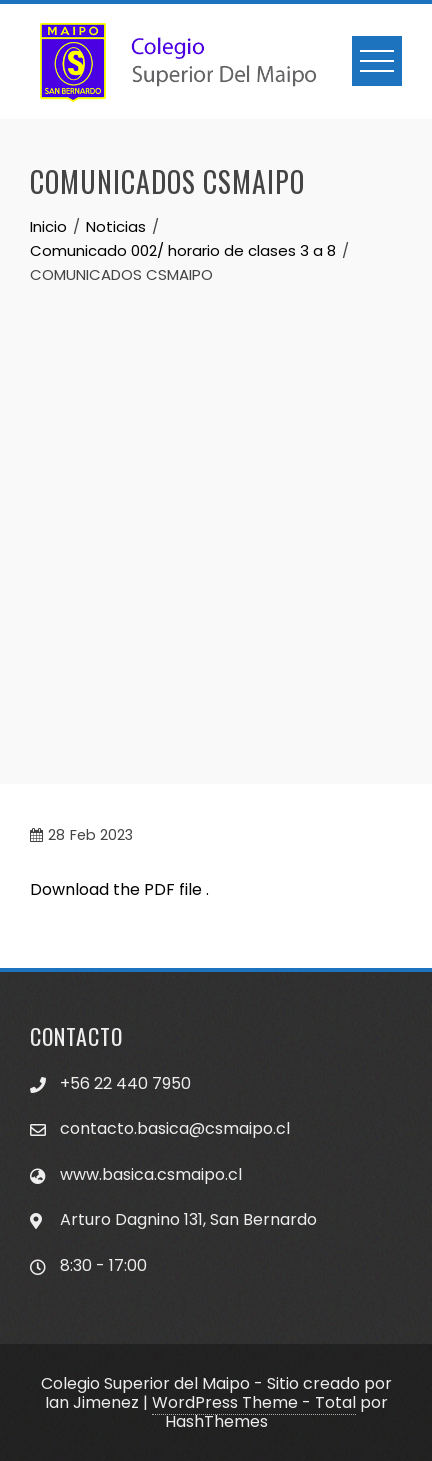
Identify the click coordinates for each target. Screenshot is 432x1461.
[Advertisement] (216, 513)
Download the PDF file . (119, 889)
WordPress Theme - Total (254, 1402)
